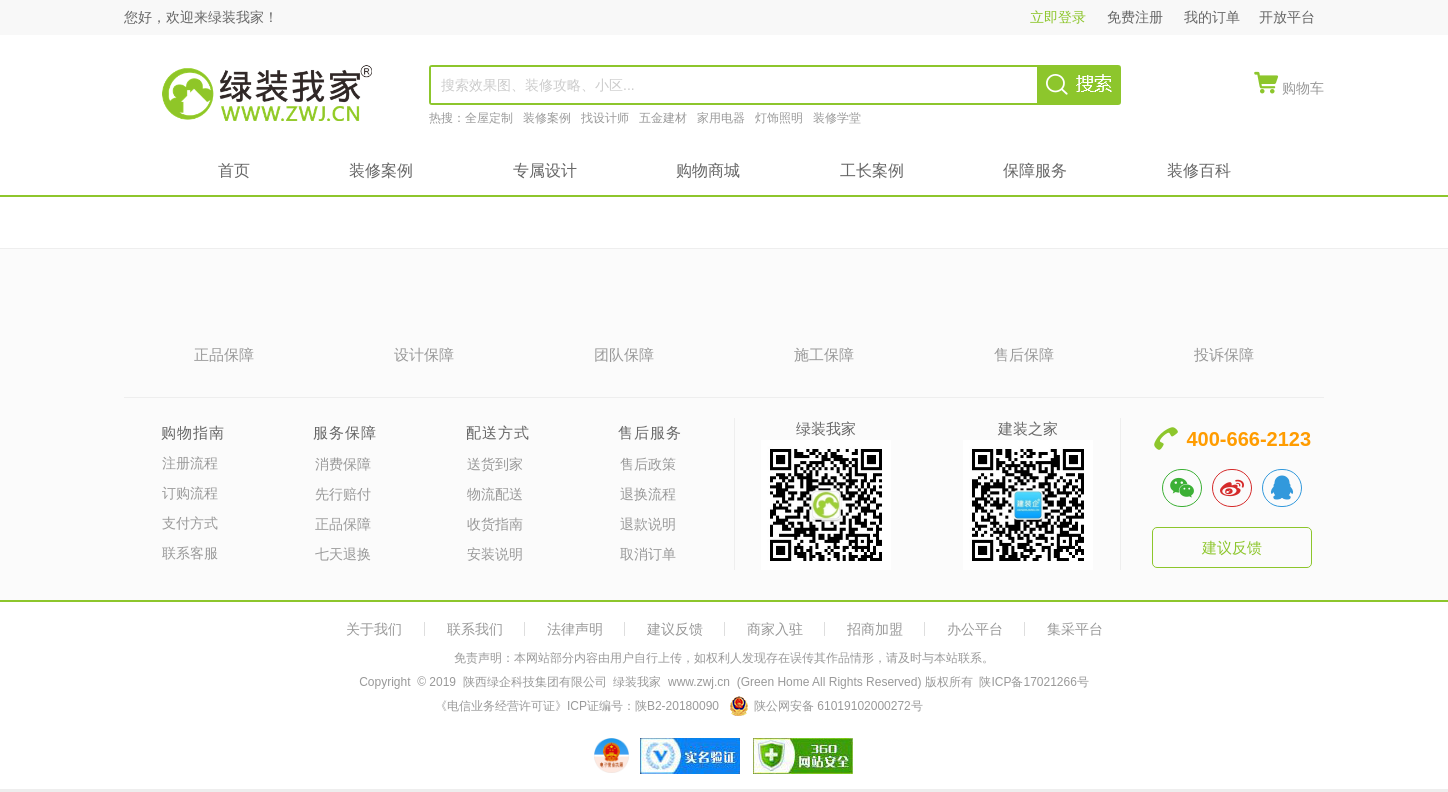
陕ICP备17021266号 (1033, 682)
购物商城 (708, 170)
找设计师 (605, 118)
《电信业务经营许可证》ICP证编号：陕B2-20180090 (577, 706)
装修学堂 (837, 118)
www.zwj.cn (699, 682)
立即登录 (1062, 17)
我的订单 (1212, 17)
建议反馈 (1232, 547)
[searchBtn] (1079, 84)
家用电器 (721, 118)
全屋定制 (489, 118)
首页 (234, 170)
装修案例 (547, 118)
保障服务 (1035, 170)
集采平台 (1075, 629)
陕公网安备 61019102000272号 (838, 706)
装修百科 (1199, 170)
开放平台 (1287, 17)
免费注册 (1137, 17)
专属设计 (545, 170)
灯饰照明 (779, 118)
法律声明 (575, 629)
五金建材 (663, 118)
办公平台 (975, 629)
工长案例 (872, 170)
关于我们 (374, 629)
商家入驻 (775, 629)
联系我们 (475, 629)
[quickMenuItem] (1289, 85)
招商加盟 (875, 629)
